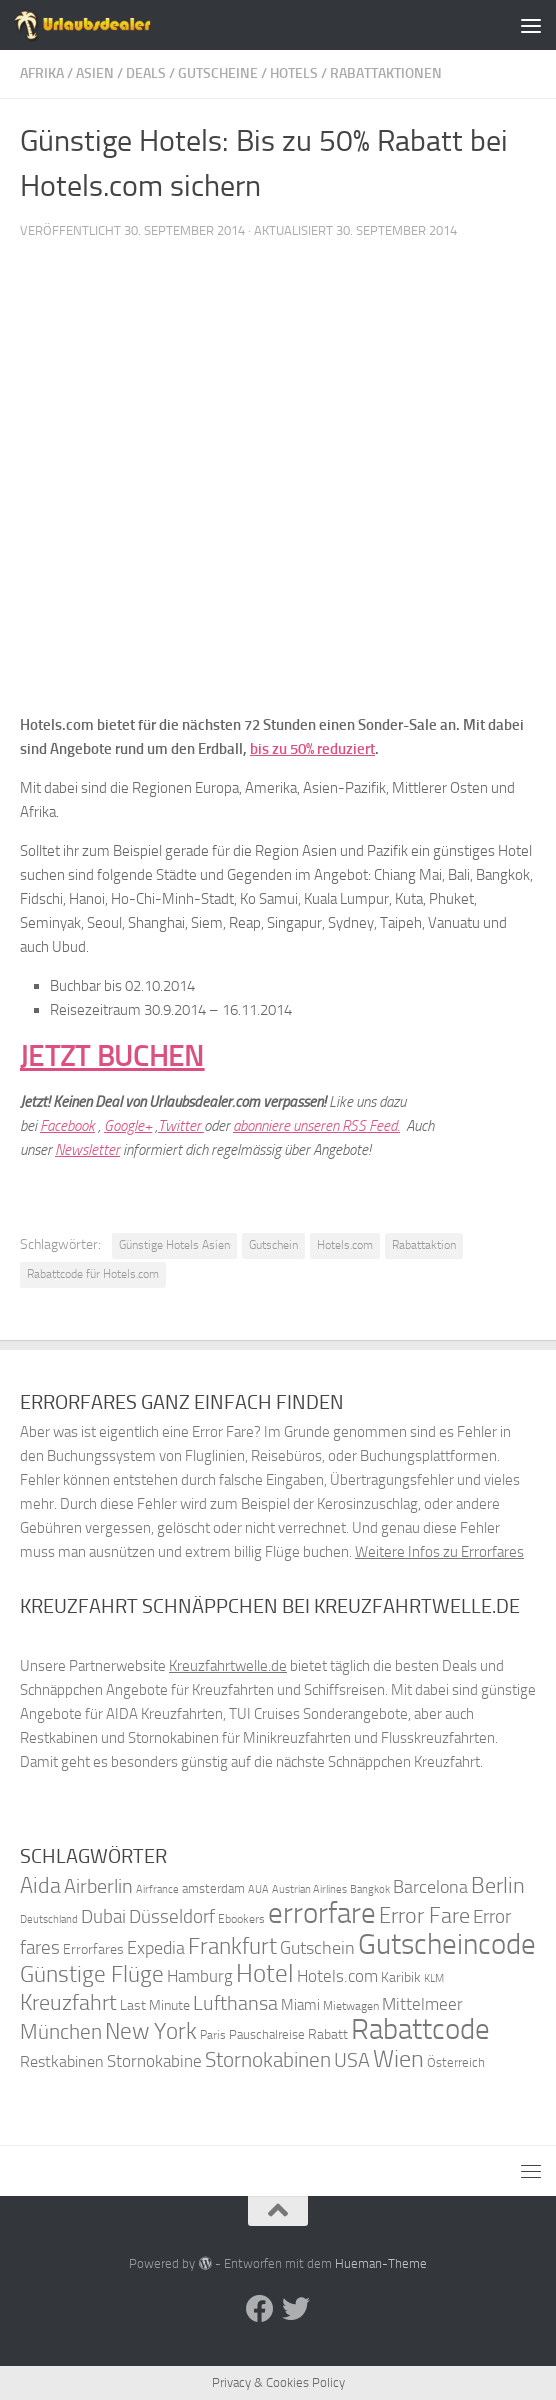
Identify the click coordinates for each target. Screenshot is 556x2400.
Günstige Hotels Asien (174, 1245)
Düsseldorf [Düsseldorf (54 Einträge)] (172, 1917)
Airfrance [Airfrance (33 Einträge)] (157, 1889)
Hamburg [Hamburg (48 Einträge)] (200, 1976)
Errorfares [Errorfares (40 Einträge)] (93, 1949)
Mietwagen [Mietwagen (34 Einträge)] (351, 2006)
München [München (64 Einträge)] (61, 2031)
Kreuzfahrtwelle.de (228, 1666)
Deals (146, 73)
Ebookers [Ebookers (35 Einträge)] (241, 1918)
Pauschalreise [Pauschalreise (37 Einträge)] (267, 2034)
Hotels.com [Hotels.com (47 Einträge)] (337, 1976)
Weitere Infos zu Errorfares (439, 1552)
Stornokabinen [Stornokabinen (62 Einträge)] (268, 2060)
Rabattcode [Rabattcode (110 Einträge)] (420, 2029)
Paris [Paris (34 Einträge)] (213, 2035)
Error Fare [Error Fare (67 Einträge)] (424, 1916)
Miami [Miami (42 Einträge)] (300, 2005)
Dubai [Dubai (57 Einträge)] (103, 1916)
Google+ (128, 1126)
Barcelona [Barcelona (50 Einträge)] (430, 1887)
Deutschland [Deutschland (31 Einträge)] (49, 1919)
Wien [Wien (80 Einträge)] (398, 2058)
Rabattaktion (424, 1245)
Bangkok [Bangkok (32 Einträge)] (370, 1889)
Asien (95, 73)
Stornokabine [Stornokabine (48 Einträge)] (154, 2061)
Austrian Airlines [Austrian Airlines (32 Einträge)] (309, 1889)
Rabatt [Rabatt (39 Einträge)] (328, 2034)
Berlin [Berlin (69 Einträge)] (498, 1885)
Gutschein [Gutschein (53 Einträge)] (317, 1948)
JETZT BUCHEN (112, 1056)
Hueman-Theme (381, 2263)
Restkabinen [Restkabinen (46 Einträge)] (62, 2061)
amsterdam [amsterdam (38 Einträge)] (213, 1888)
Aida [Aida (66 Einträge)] (40, 1886)
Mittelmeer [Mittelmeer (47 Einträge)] (422, 2004)
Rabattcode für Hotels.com (93, 1274)
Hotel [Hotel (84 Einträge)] (265, 1973)
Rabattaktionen (386, 73)
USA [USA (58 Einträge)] (352, 2060)
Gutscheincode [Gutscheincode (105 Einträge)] (447, 1944)
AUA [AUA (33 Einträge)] (258, 1889)
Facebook (67, 1126)
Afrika (42, 73)
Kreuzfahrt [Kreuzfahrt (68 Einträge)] (68, 2002)
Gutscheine (218, 73)
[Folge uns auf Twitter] (296, 2309)
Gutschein (273, 1245)
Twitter (181, 1126)
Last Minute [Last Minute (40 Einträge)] (155, 2005)
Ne (63, 1150)
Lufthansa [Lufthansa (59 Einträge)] (235, 2003)
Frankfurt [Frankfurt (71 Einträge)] (232, 1946)
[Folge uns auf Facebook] (260, 2309)
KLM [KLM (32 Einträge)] (434, 1978)
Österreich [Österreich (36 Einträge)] (456, 2062)
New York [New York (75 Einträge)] (151, 2031)
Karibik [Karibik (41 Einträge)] (401, 1977)
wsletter (95, 1150)
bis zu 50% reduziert (312, 749)
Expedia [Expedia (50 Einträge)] (156, 1948)
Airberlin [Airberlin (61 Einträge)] (98, 1886)
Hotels (294, 73)
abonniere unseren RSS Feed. (316, 1126)
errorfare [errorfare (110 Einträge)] (322, 1913)
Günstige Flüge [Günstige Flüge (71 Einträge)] (92, 1974)
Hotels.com (345, 1245)
